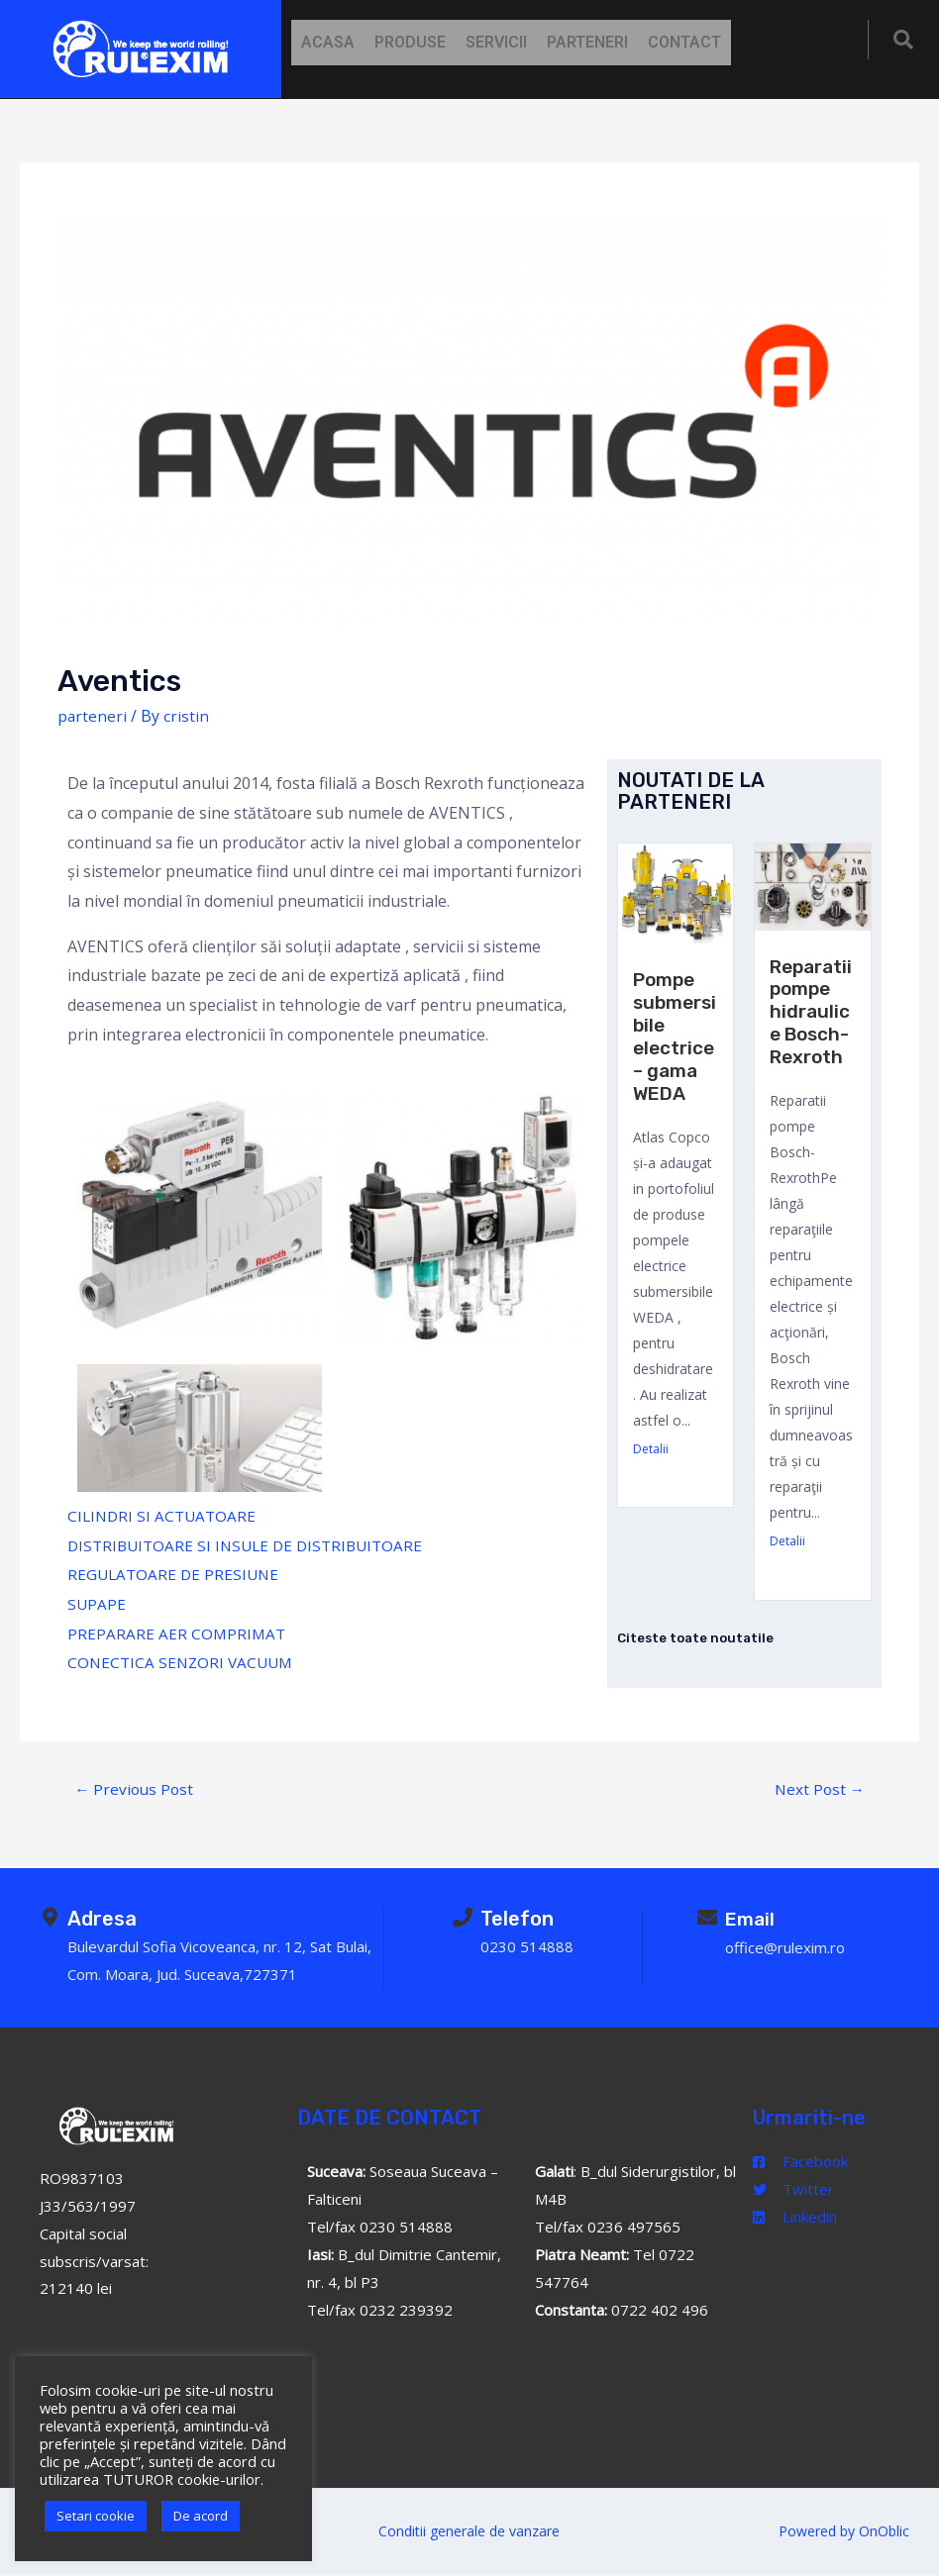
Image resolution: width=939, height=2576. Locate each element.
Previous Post (135, 1789)
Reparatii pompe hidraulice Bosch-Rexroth (812, 1009)
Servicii (496, 42)
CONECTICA (111, 1662)
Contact (684, 42)
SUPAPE (97, 1604)
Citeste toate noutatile (698, 1633)
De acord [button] (200, 2516)
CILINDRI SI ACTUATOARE (164, 1516)
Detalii (651, 1464)
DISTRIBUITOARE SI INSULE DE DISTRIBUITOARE (251, 1545)
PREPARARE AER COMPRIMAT (177, 1633)
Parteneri (587, 42)
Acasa (328, 42)
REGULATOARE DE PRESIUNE (175, 1574)
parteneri (92, 716)
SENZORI (194, 1662)
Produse (410, 42)
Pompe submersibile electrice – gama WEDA (675, 1044)
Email (751, 1920)
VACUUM (266, 1662)
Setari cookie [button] (95, 2516)
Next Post (818, 1789)
